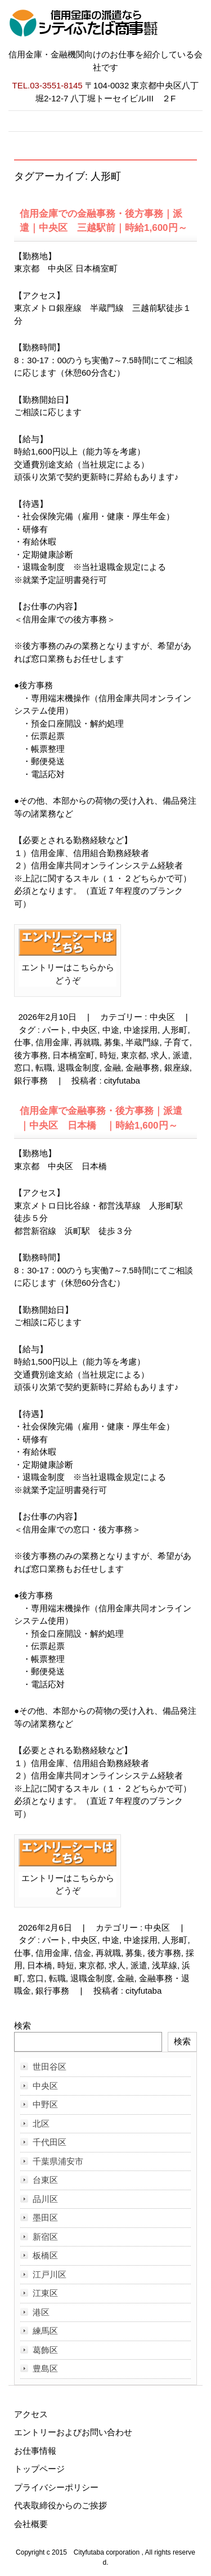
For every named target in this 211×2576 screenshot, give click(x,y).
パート (55, 1030)
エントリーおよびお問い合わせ (73, 2432)
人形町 (174, 1030)
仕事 (22, 1042)
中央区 (162, 1017)
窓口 (22, 1067)
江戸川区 (49, 2274)
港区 (41, 2312)
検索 (22, 2025)
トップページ (39, 2469)
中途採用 (141, 1030)
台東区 (45, 2180)
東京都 (133, 1055)
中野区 (45, 2104)
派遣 (181, 1055)
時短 (108, 1055)
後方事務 (31, 1055)
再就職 (87, 1042)
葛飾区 (45, 2350)
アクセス (31, 2414)
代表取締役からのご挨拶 (60, 2505)
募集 (112, 1042)
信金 (82, 1953)
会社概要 (31, 2524)
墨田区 (45, 2217)
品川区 (45, 2199)
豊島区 (45, 2368)
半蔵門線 (142, 1042)
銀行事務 (31, 1080)
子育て (177, 1042)
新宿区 (45, 2236)
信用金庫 (52, 1042)
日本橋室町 (73, 1055)
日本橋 (39, 1965)
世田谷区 (49, 2066)
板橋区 (45, 2255)
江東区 (45, 2293)
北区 (41, 2123)
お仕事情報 (35, 2450)
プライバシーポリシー (56, 2487)
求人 (159, 1055)
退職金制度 (78, 1067)
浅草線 (164, 1965)
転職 (43, 1067)
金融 (112, 1067)
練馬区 (45, 2331)
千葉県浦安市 (58, 2161)
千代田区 (49, 2142)
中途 (110, 1030)
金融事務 (142, 1067)
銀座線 (177, 1067)
